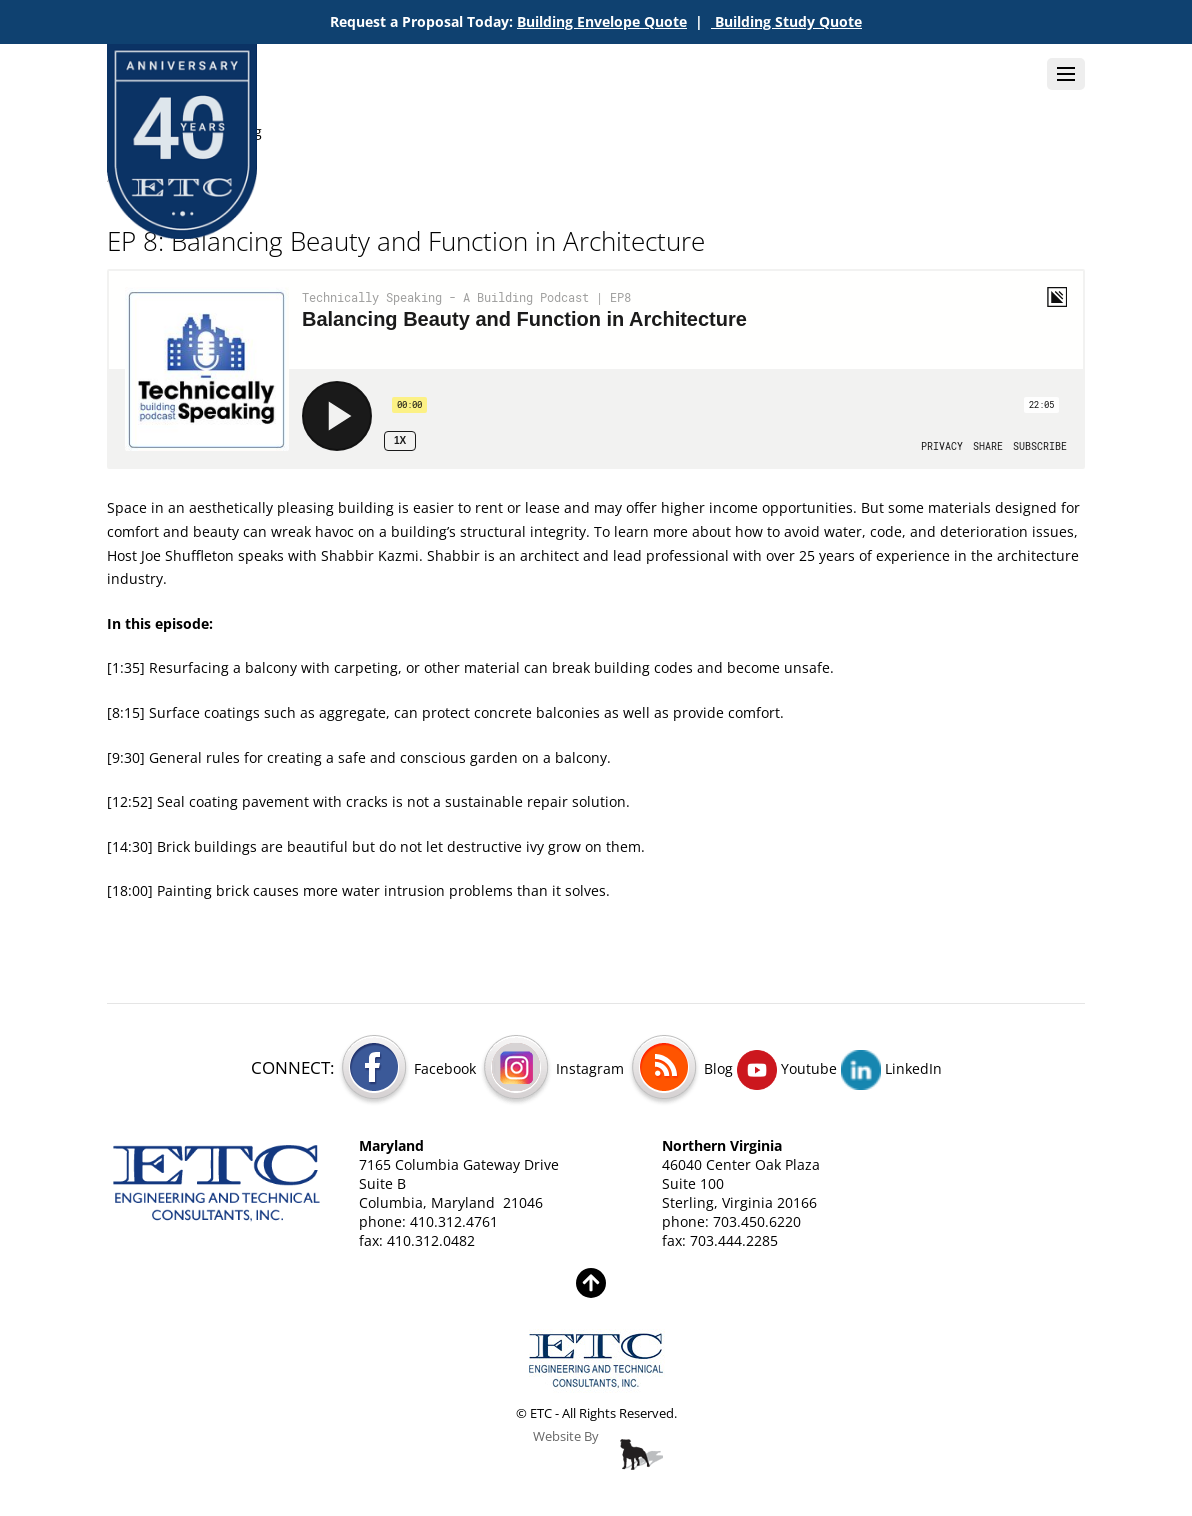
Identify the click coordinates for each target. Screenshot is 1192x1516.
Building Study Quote (786, 21)
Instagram (552, 1068)
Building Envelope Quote (602, 21)
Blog (680, 1068)
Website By (566, 1436)
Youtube (787, 1068)
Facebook (407, 1068)
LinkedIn (891, 1068)
